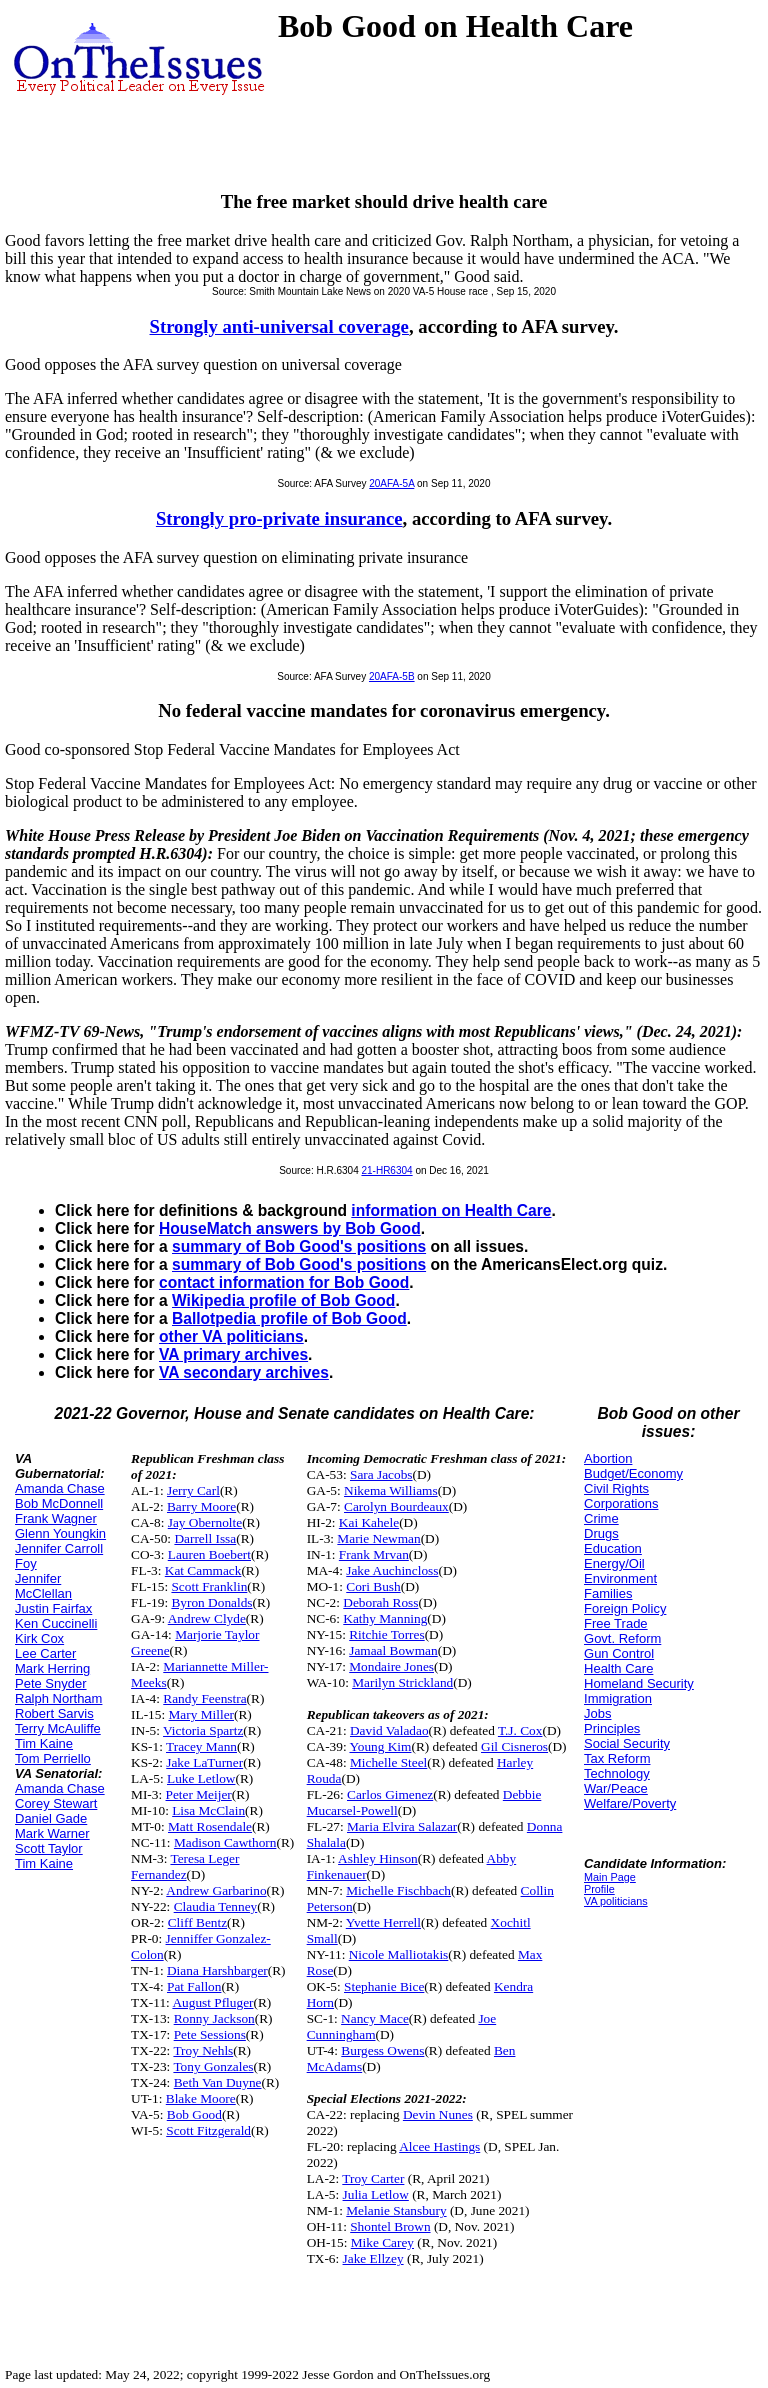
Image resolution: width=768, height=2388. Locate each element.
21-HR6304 (386, 1170)
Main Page (610, 1877)
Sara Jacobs (381, 1474)
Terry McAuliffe (58, 1728)
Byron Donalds (211, 1602)
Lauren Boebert (209, 1554)
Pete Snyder (51, 1683)
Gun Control (619, 1653)
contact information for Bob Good (284, 1282)
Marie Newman (378, 1538)
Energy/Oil (614, 1563)
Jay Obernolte (205, 1522)
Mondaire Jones (391, 1666)
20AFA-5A (391, 483)
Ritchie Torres (386, 1634)
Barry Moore (201, 1506)
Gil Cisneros (514, 1746)
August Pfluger (212, 2002)
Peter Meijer (199, 1794)
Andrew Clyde (207, 1618)
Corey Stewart (56, 1803)
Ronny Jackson (214, 2018)
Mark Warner (52, 1833)
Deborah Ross (380, 1602)
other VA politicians (231, 1336)
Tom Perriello (53, 1758)
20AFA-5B (392, 676)
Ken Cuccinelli (56, 1623)
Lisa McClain (208, 1810)
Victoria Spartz (203, 1730)
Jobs (597, 1713)
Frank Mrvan (374, 1554)
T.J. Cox (520, 1730)
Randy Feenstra (204, 1698)
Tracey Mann (201, 1746)
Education (613, 1548)
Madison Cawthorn (225, 1842)
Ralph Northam (58, 1698)
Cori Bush (373, 1586)
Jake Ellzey (373, 2258)
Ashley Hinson (378, 1858)
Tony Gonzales (213, 2066)
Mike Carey (382, 2242)
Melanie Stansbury (396, 2210)
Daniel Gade (51, 1818)
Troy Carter (373, 2178)
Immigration (618, 1698)
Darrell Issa (205, 1538)
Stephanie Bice (384, 1986)
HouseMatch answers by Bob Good (290, 1228)
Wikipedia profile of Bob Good (283, 1300)
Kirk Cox (39, 1638)
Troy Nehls (203, 2050)
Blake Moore (201, 2098)
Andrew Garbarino (216, 1890)
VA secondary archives (244, 1372)
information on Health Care (451, 1210)
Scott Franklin (209, 1586)
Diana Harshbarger (217, 1970)
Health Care (618, 1668)
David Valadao (389, 1730)
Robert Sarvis (54, 1713)
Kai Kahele (369, 1522)
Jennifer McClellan (43, 1586)
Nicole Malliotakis (399, 1954)
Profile (599, 1889)
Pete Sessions (210, 2034)
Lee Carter (45, 1653)
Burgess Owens (382, 2050)
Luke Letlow (201, 1778)
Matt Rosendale (210, 1826)
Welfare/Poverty (630, 1803)
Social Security (627, 1743)
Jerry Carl (193, 1490)
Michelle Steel (388, 1762)
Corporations (621, 1503)
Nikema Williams (391, 1490)
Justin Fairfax (53, 1608)
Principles (612, 1728)
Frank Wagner (56, 1518)
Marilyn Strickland (402, 1682)
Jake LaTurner (204, 1762)
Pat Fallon (194, 1986)
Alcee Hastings (439, 2146)
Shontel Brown (390, 2226)
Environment (620, 1578)
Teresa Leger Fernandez (185, 1866)
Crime (601, 1518)
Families (608, 1593)
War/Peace (616, 1788)
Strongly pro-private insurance (279, 518)
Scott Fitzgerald (208, 2130)
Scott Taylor (49, 1848)
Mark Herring (52, 1668)
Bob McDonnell (59, 1503)
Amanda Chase (60, 1488)
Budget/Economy (633, 1473)
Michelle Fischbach (398, 1890)
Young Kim (380, 1746)
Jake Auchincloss (392, 1570)
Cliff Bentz (197, 1922)
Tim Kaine (44, 1743)
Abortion (608, 1458)
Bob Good (194, 2114)
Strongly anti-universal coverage (279, 326)
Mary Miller (201, 1714)
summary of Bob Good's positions (299, 1246)
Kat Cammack (203, 1570)
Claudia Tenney (216, 1906)
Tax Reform (617, 1758)
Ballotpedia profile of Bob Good (289, 1318)
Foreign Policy (625, 1608)
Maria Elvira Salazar (402, 1826)
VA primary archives (233, 1354)
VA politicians (616, 1901)
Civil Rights (616, 1488)
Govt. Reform (622, 1638)
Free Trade (616, 1623)
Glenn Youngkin (60, 1533)
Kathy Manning (385, 1618)
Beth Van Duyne (218, 2082)
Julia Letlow (376, 2194)
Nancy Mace (375, 2018)
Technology (617, 1773)
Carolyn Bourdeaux (396, 1506)
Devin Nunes (438, 2114)
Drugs (601, 1533)
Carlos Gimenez (390, 1794)
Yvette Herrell (383, 1922)
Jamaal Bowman (393, 1650)
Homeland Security (639, 1683)
